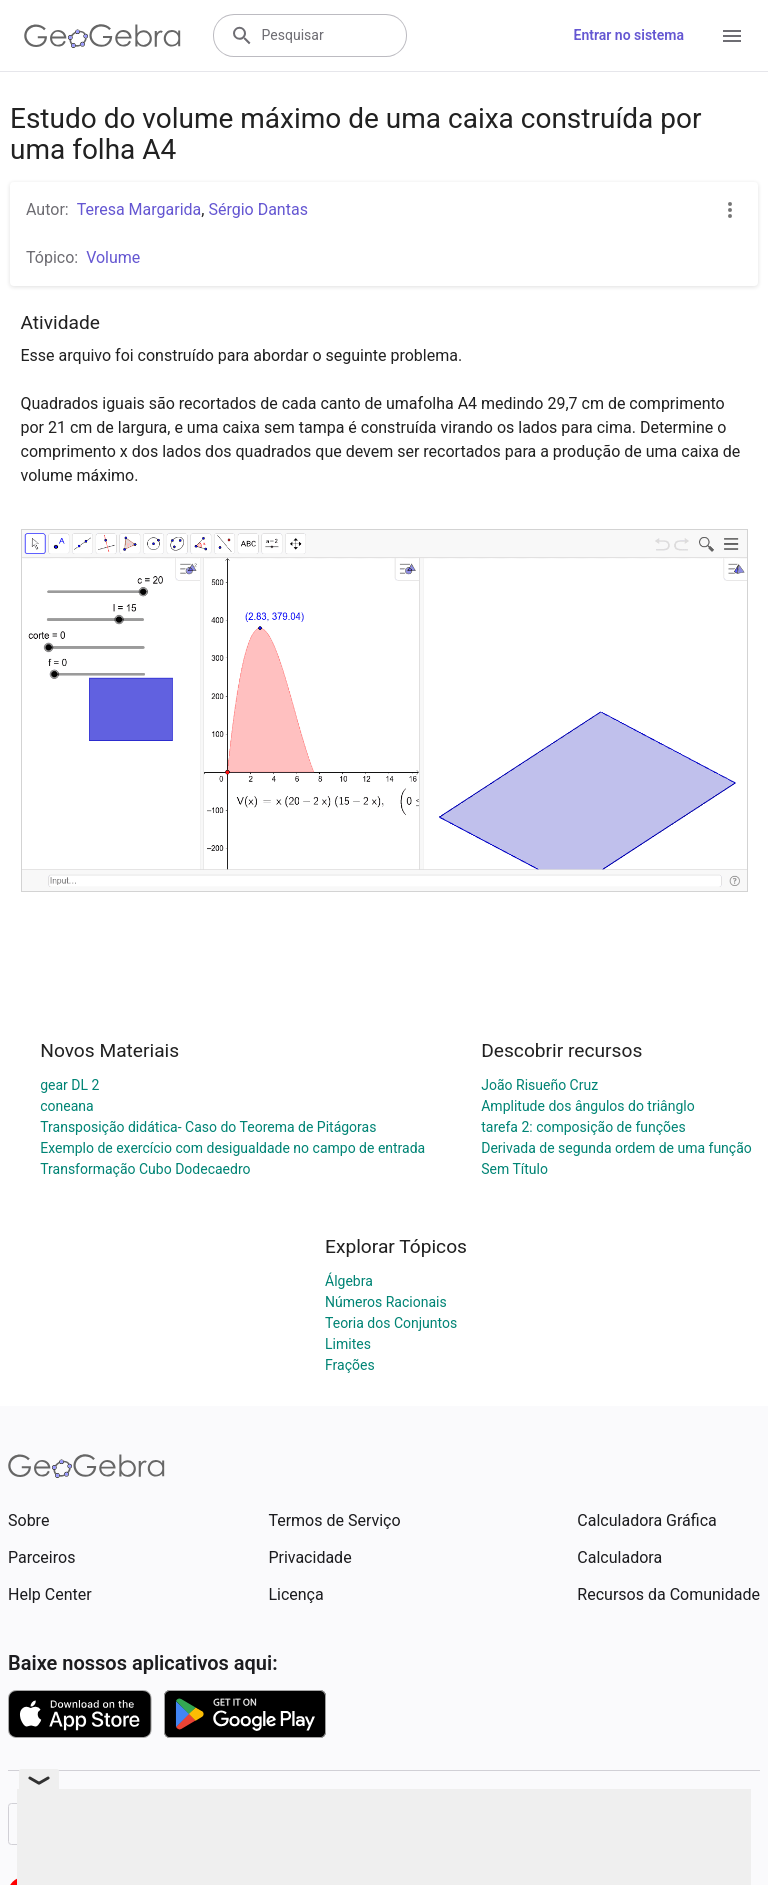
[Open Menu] (732, 36)
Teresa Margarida (139, 209)
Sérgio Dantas (257, 209)
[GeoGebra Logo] (102, 36)
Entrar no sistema (629, 35)
